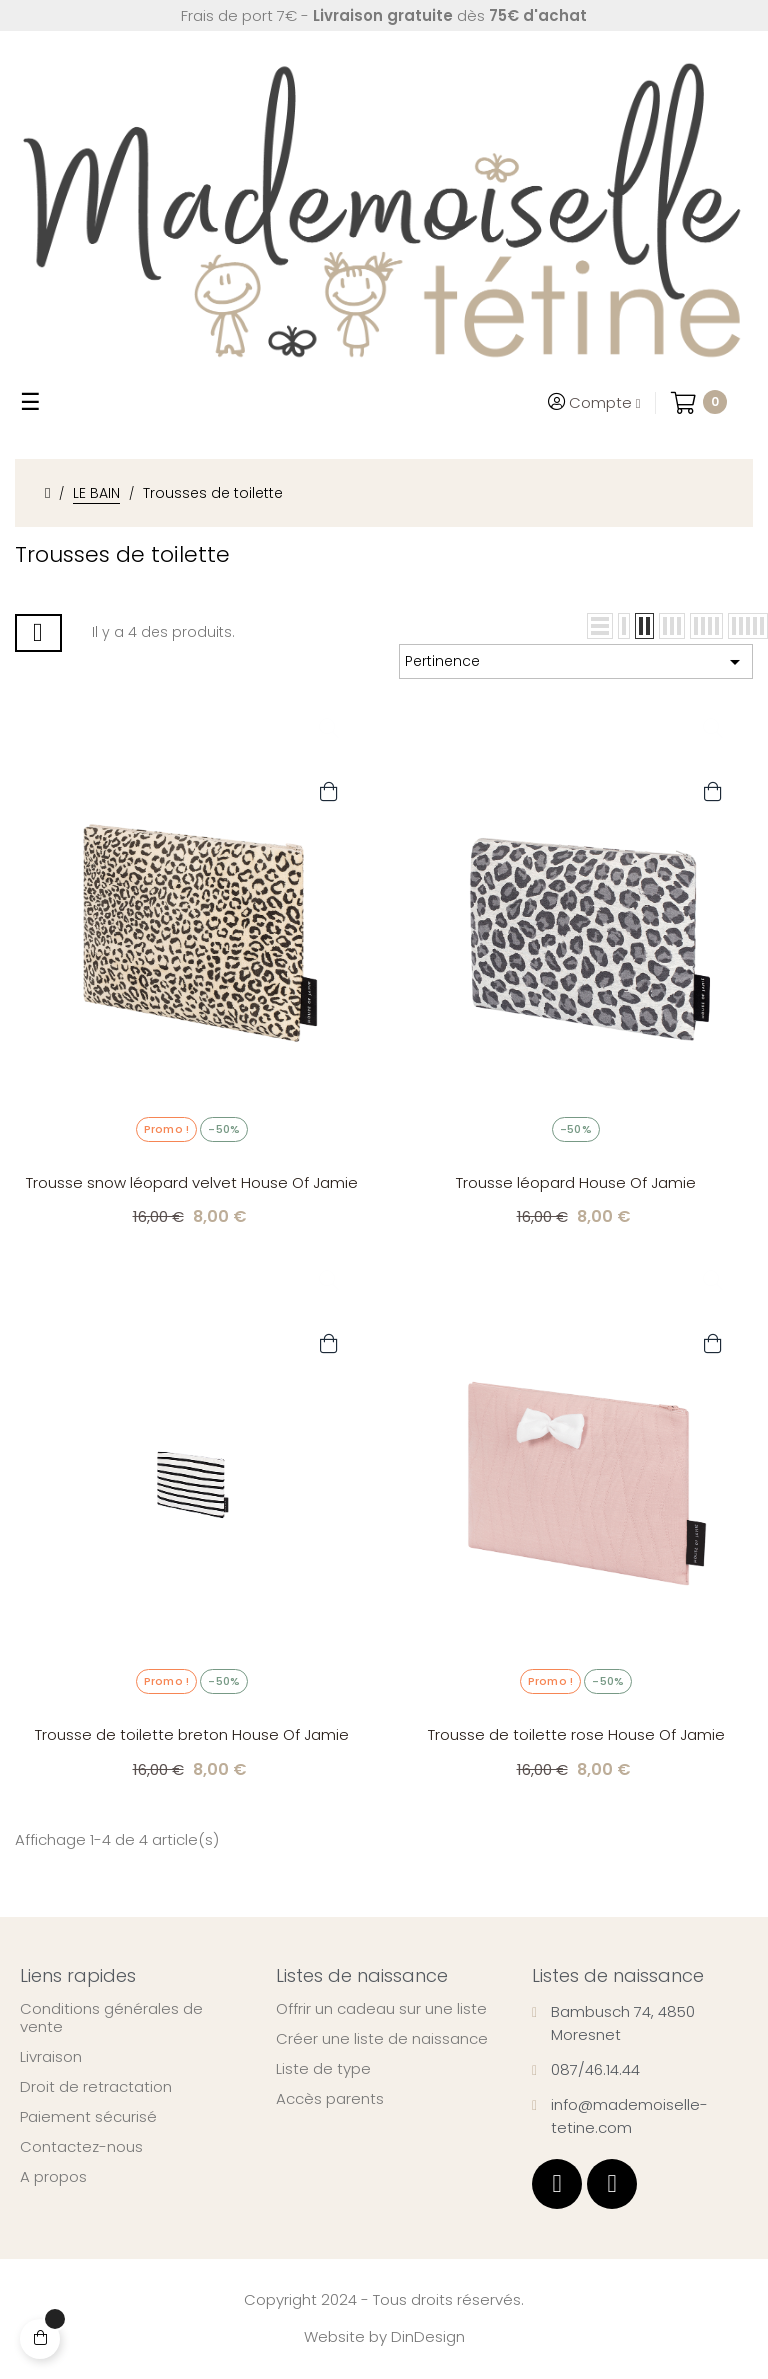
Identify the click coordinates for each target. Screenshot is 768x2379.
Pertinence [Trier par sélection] (576, 662)
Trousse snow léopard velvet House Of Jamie (192, 1182)
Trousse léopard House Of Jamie (576, 1182)
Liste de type (323, 2069)
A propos (53, 2177)
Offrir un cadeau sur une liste (381, 2009)
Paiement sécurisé (88, 2117)
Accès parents (330, 2099)
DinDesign (428, 2336)
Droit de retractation (96, 2087)
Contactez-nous (81, 2147)
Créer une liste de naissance (382, 2039)
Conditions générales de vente (111, 2018)
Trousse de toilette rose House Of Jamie (576, 1734)
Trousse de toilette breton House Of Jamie (192, 1734)
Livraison (51, 2057)
